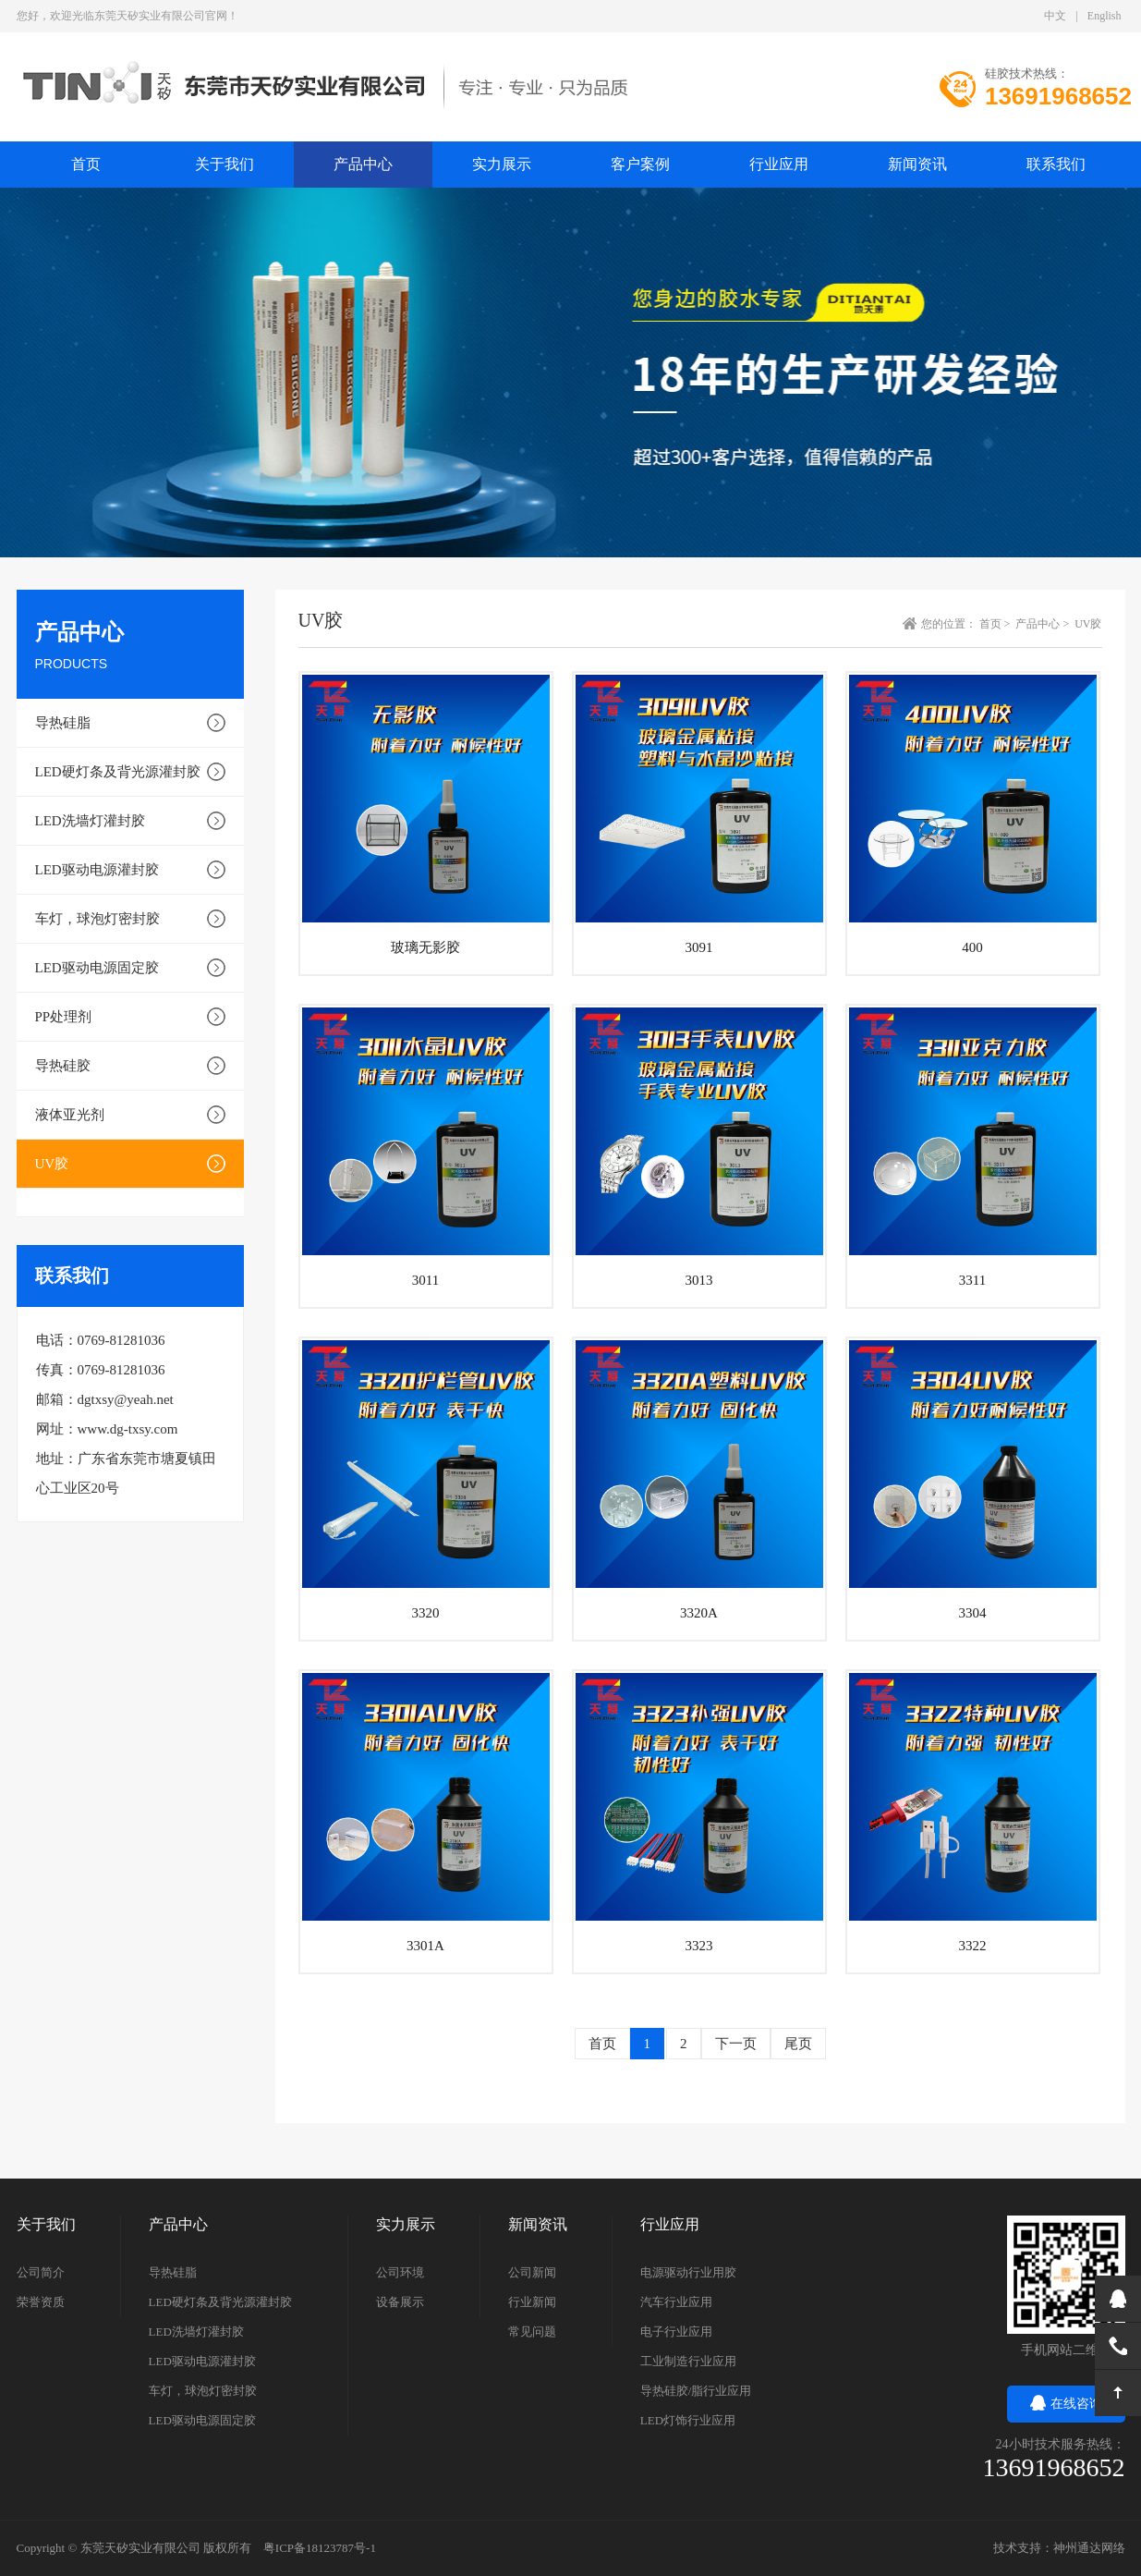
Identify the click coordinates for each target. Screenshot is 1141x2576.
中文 (1055, 15)
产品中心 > (1043, 623)
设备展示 (400, 2302)
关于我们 (224, 164)
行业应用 (778, 164)
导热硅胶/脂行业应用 (696, 2391)
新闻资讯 (917, 164)
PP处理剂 (63, 1016)
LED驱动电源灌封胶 (97, 869)
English (1104, 15)
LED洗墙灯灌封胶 (90, 820)
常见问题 (532, 2331)
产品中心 (363, 164)
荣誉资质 (41, 2302)
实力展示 (501, 164)
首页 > (996, 623)
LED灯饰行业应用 (687, 2420)
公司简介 (41, 2272)
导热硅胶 (63, 1065)
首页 (602, 2043)
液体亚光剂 (69, 1114)
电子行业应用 (676, 2331)
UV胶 (52, 1163)
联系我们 (1056, 164)
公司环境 (400, 2272)
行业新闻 (532, 2302)
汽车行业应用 (676, 2302)
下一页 (736, 2043)
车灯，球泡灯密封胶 (97, 918)
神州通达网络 (1089, 2548)
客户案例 (640, 164)
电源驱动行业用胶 (688, 2272)
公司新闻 (532, 2272)
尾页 (798, 2043)
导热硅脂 (63, 722)
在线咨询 (1066, 2404)
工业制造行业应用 (688, 2361)
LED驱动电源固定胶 (97, 967)
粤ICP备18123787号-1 (319, 2548)
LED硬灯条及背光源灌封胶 (117, 771)
